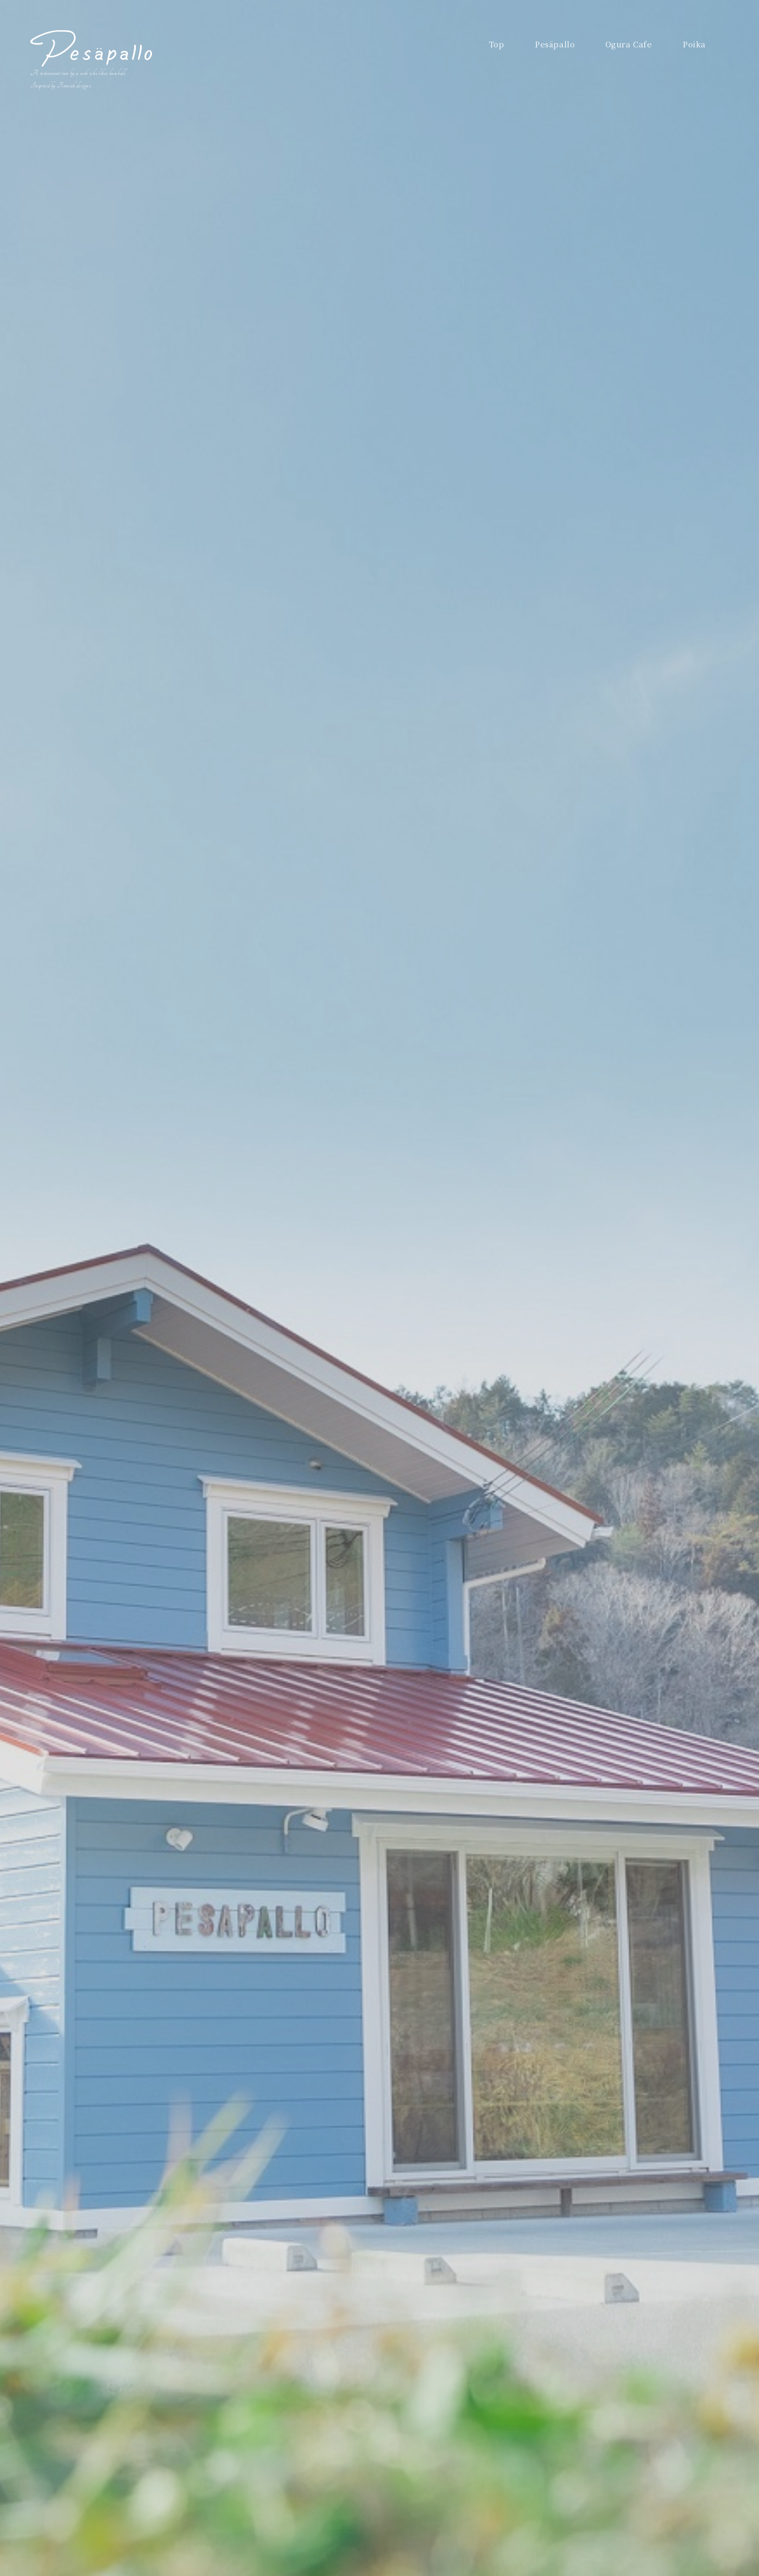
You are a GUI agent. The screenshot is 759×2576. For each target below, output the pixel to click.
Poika (694, 44)
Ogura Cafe (628, 44)
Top (496, 44)
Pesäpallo (555, 44)
